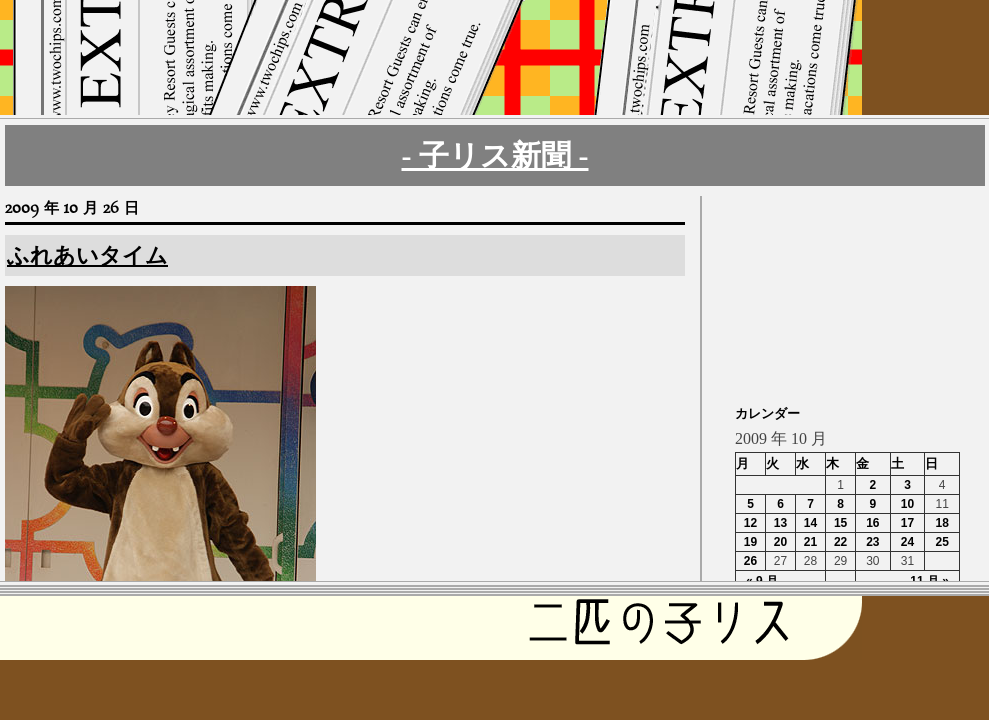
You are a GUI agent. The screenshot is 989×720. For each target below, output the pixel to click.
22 (840, 542)
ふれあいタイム (87, 255)
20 (780, 542)
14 (810, 523)
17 (907, 523)
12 (750, 523)
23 (872, 542)
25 (941, 542)
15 (840, 523)
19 (750, 542)
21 (810, 542)
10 (907, 504)
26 (750, 561)
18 (941, 523)
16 (872, 523)
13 (780, 523)
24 (907, 542)
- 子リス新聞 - (495, 155)
